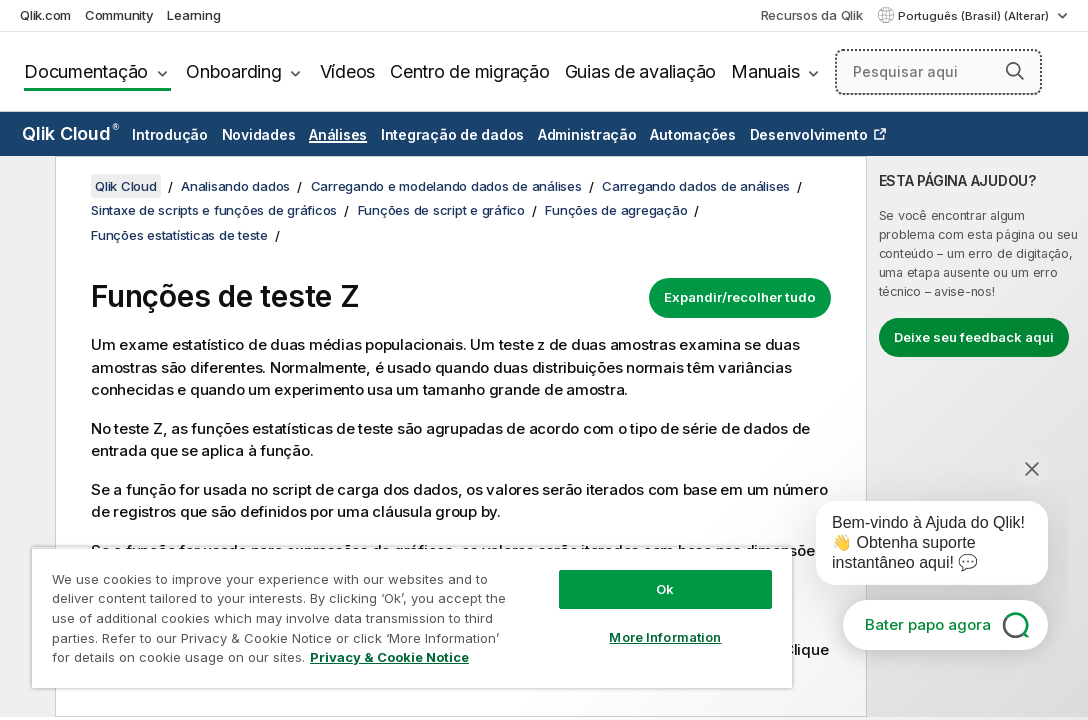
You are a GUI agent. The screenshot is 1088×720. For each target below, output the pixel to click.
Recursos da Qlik (812, 15)
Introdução (170, 134)
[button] (1015, 71)
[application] (918, 547)
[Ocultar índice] (25, 187)
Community (119, 15)
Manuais (765, 71)
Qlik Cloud (70, 133)
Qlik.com (45, 15)
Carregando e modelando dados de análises (446, 186)
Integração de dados (452, 134)
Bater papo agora (928, 624)
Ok (556, 554)
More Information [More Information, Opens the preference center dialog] (556, 602)
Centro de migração (470, 71)
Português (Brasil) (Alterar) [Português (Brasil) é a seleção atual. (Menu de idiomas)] (975, 16)
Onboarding (234, 71)
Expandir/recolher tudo (740, 297)
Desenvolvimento (809, 134)
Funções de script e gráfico (441, 210)
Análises (338, 134)
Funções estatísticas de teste (179, 235)
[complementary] (977, 436)
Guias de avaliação (641, 71)
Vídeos (348, 71)
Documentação (86, 71)
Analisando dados (235, 186)
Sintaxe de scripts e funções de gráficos (214, 210)
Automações (693, 134)
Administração (587, 134)
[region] (347, 600)
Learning (193, 15)
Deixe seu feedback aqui (974, 337)
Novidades (259, 134)
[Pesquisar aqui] (938, 72)
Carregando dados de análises (696, 186)
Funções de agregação (616, 210)
